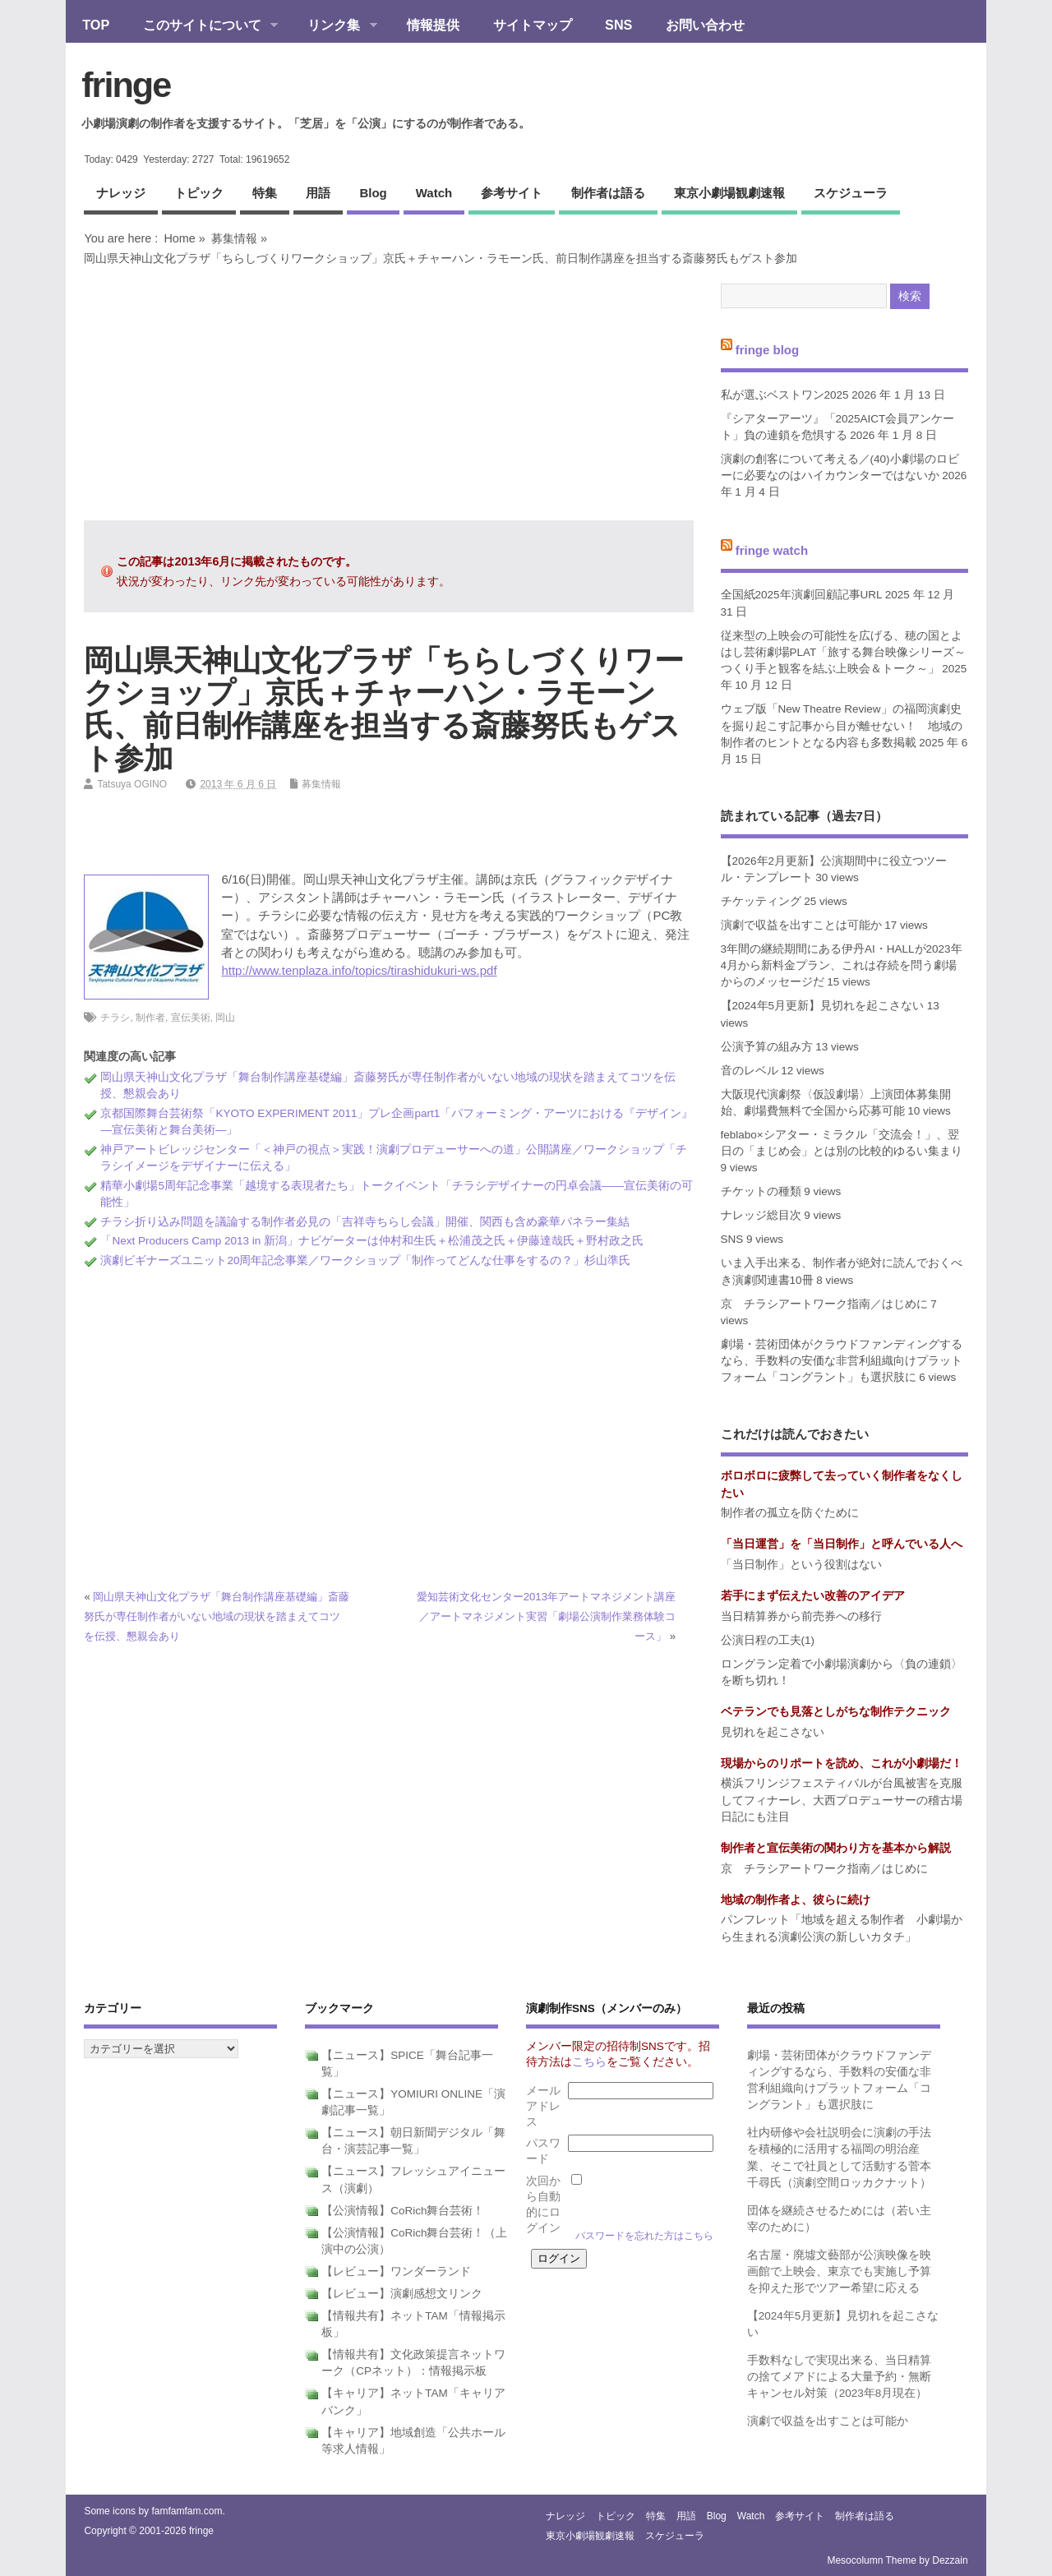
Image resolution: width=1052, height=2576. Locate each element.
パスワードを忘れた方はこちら (644, 2235)
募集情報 (234, 238)
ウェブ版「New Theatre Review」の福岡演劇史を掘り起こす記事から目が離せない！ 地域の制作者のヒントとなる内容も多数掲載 (841, 726)
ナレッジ (120, 193)
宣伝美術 (190, 1017)
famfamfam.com (186, 2511)
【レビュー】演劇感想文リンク (401, 2293)
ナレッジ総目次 (761, 1215)
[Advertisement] (389, 393)
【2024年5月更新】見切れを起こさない (823, 1005)
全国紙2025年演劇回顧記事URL (802, 595)
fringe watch (772, 550)
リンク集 (334, 26)
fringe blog (768, 350)
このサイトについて (202, 26)
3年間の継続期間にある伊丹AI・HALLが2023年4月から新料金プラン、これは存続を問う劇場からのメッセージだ (841, 966)
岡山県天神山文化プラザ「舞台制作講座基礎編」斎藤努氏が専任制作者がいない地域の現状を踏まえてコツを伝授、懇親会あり (216, 1616)
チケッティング (761, 901)
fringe (125, 84)
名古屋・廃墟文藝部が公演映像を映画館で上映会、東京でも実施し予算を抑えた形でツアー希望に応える (839, 2272)
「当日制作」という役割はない (801, 1564)
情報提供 (433, 24)
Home (179, 238)
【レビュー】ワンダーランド (396, 2271)
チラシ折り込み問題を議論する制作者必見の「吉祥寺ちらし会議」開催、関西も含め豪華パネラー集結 (365, 1222)
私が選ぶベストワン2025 (785, 395)
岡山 (225, 1017)
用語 (318, 193)
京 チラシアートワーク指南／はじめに (824, 1304)
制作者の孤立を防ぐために (790, 1513)
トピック (199, 193)
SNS (618, 24)
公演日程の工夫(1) (768, 1640)
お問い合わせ (705, 24)
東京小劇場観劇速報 (729, 193)
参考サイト (511, 193)
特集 (264, 193)
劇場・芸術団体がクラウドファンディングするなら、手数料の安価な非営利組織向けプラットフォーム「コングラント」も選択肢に (841, 1361)
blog (372, 193)
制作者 (150, 1017)
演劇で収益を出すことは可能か (801, 925)
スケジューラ (851, 193)
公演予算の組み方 (767, 1047)
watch (434, 193)
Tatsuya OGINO (132, 784)
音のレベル (749, 1070)
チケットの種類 (761, 1191)
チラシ (115, 1017)
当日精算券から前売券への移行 (801, 1616)
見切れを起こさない (772, 1732)
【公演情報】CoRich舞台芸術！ (402, 2210)
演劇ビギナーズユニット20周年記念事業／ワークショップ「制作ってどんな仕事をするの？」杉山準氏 (365, 1260)
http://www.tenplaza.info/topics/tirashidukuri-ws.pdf (358, 970)
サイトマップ (532, 24)
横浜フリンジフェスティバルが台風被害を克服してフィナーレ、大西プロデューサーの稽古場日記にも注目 (841, 1800)
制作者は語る (608, 193)
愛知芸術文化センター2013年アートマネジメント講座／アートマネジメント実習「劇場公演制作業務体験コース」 (546, 1616)
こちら (589, 2062)
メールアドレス (543, 2106)
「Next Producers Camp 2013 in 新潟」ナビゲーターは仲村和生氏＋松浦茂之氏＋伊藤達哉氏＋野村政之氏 (372, 1241)
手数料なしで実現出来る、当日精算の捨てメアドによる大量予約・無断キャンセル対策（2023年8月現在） (839, 2377)
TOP (95, 24)
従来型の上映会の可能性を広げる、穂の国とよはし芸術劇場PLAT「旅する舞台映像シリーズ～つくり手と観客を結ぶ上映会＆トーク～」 (844, 653)
